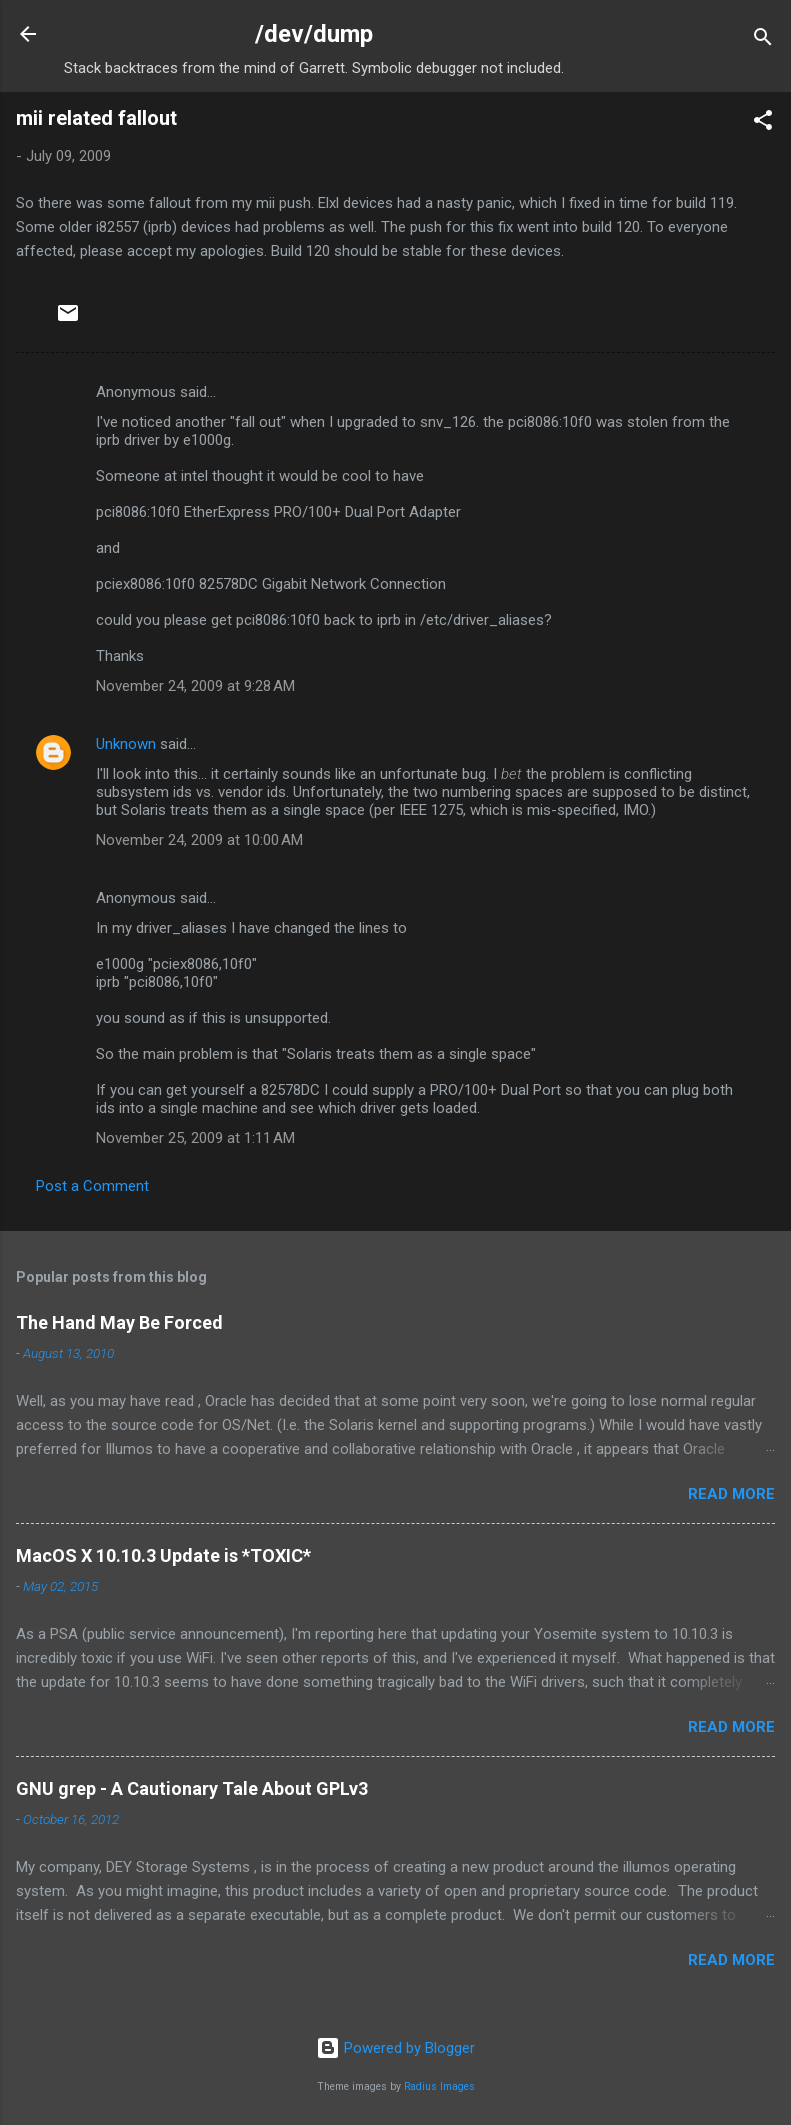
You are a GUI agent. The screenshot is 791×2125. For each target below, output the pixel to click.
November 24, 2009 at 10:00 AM (199, 840)
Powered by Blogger (395, 2048)
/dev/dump (314, 34)
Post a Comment (92, 1186)
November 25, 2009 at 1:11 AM (195, 1138)
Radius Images (439, 2086)
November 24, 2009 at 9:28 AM (195, 686)
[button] (763, 123)
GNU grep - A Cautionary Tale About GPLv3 (192, 1788)
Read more (731, 1494)
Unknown (126, 744)
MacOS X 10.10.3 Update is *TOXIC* (163, 1555)
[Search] (763, 40)
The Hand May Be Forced (119, 1322)
